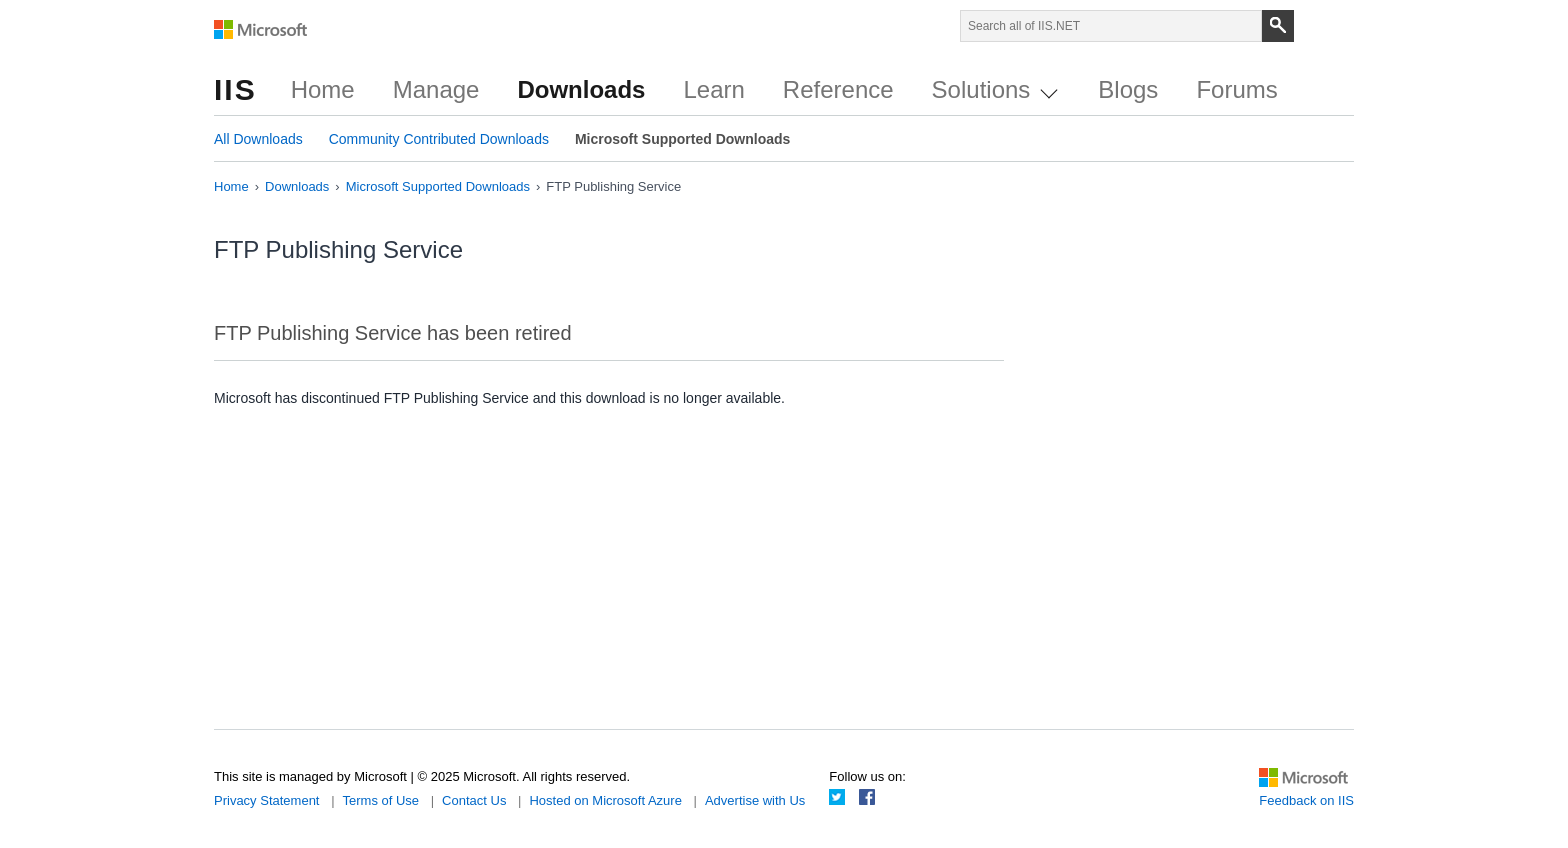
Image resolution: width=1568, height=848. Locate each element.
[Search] (1278, 26)
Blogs (1128, 89)
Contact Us (474, 800)
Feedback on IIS (1306, 800)
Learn (713, 89)
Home (323, 89)
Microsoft (261, 30)
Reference (838, 89)
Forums (1236, 89)
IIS (235, 89)
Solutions (995, 89)
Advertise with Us (755, 800)
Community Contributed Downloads (439, 139)
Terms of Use (381, 800)
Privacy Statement (267, 800)
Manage (436, 89)
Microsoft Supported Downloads (682, 139)
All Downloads (258, 139)
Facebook (867, 797)
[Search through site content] (1111, 26)
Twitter (837, 797)
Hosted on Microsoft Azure (605, 800)
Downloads (581, 89)
